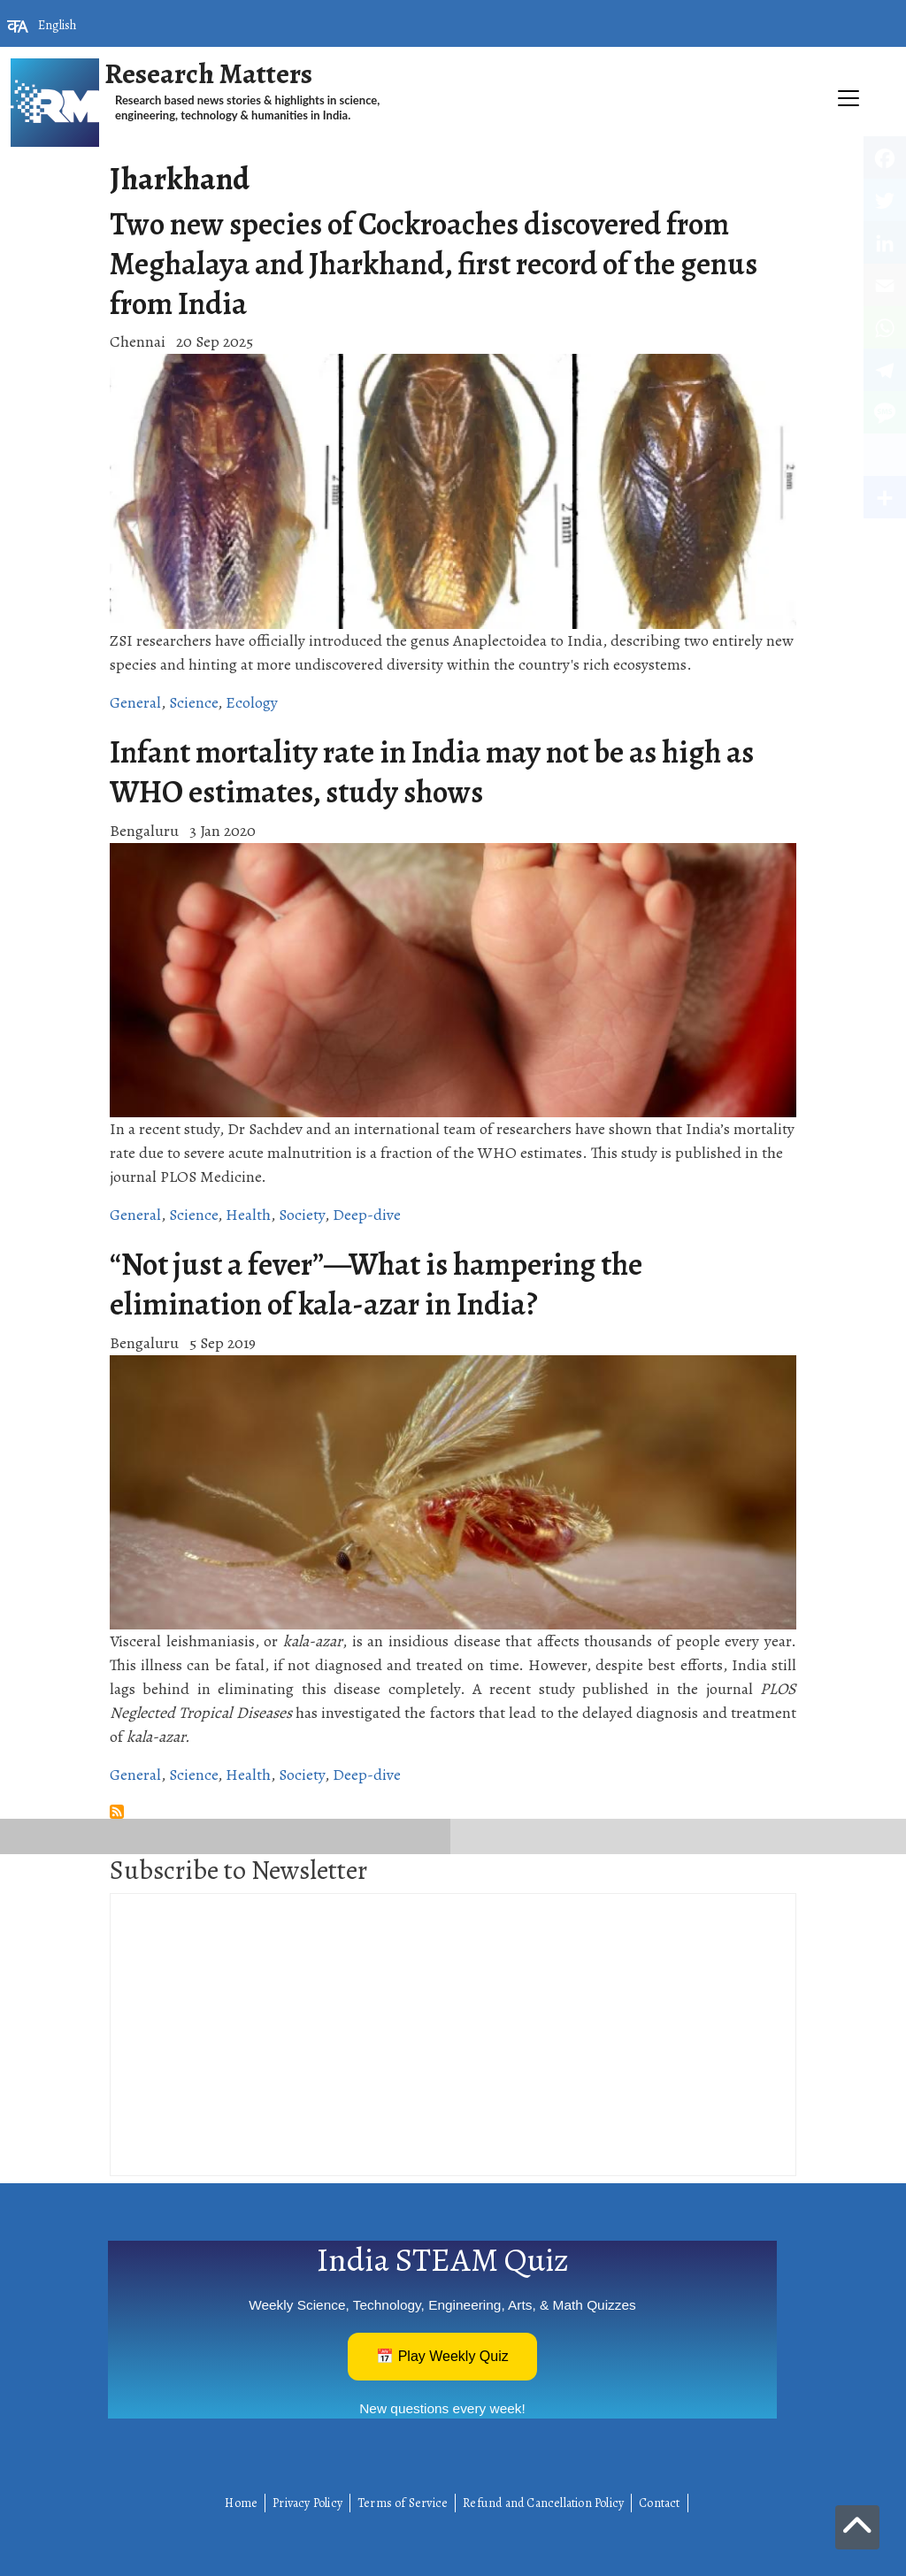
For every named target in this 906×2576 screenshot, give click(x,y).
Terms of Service (402, 2503)
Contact (659, 2503)
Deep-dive (367, 1214)
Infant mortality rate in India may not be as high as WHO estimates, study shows (432, 772)
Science (193, 702)
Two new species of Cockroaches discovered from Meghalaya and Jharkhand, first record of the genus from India (433, 264)
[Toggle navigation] (453, 155)
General (135, 702)
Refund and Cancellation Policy (543, 2503)
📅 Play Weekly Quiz (442, 2356)
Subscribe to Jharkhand (117, 1812)
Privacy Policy (307, 2503)
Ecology (252, 702)
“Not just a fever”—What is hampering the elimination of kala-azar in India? (376, 1284)
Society (302, 1214)
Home (241, 2503)
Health (248, 1214)
